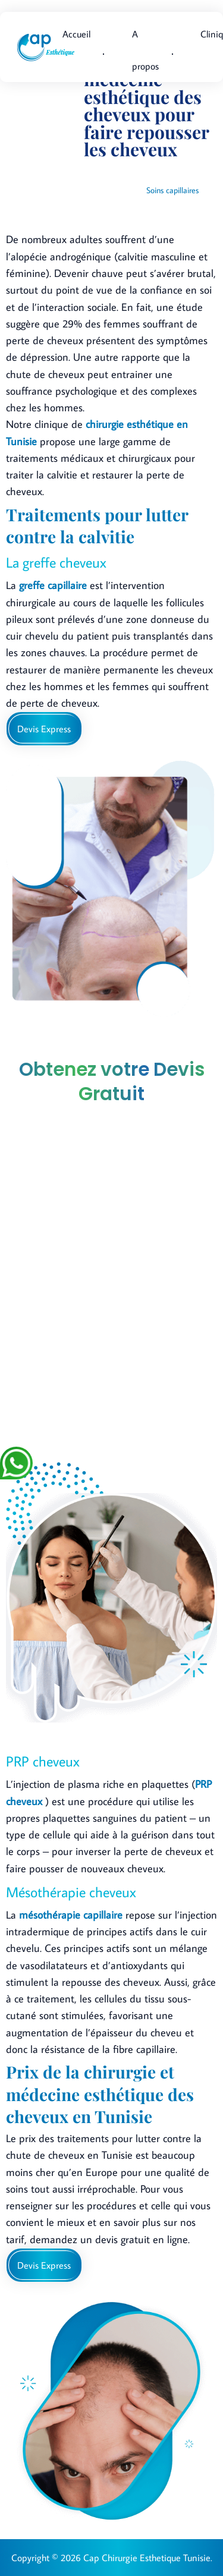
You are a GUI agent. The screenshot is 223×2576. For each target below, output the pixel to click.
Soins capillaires (172, 190)
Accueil (76, 34)
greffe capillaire (53, 585)
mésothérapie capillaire (71, 1915)
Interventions (193, 173)
